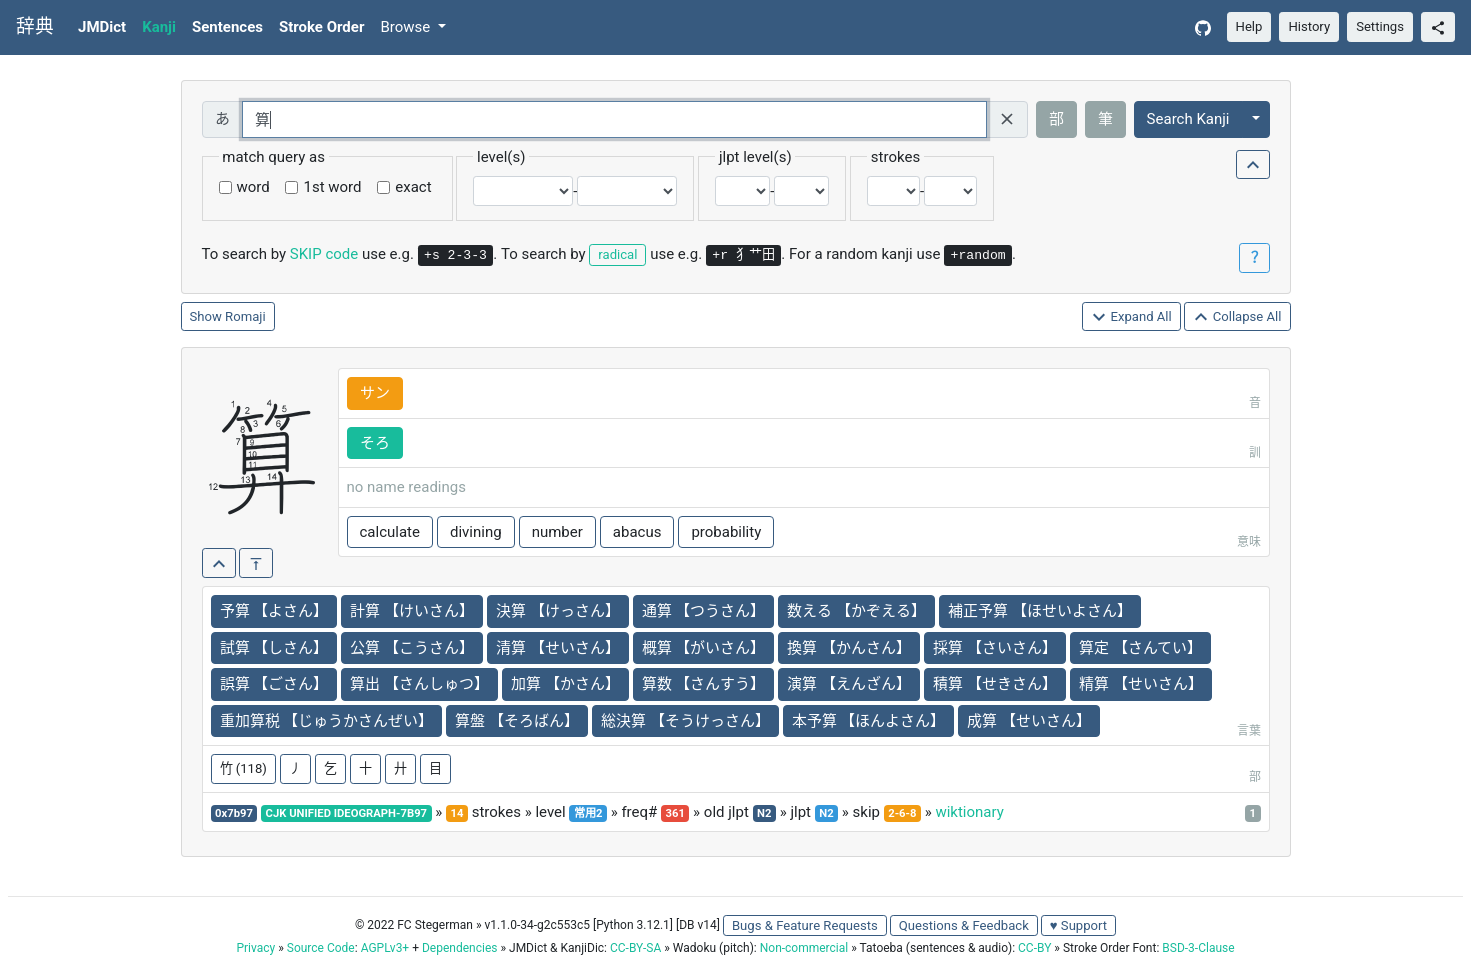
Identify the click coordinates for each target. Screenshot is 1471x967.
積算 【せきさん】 (995, 684)
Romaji (245, 316)
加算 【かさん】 (565, 684)
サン (375, 393)
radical (617, 254)
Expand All (1131, 317)
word (253, 187)
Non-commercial (804, 948)
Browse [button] (407, 27)
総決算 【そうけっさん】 (685, 721)
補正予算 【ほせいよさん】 (1040, 611)
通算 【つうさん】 (704, 611)
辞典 (35, 27)
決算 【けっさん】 (558, 611)
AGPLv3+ (385, 948)
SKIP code (324, 254)
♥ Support (1078, 925)
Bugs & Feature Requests (805, 925)
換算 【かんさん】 (849, 648)
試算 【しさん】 (274, 648)
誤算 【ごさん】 (274, 684)
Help (1249, 26)
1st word (332, 187)
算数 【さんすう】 (704, 684)
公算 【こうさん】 (412, 648)
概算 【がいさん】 (704, 648)
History (1309, 26)
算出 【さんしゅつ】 (419, 684)
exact (413, 187)
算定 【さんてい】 (1140, 648)
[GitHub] (1203, 27)
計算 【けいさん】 (412, 611)
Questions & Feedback (964, 925)
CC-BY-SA (635, 948)
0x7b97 (234, 813)
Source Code (321, 948)
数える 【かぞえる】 (856, 611)
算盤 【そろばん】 (517, 721)
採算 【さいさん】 (995, 648)
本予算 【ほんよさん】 (869, 721)
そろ (375, 443)
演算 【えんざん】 (849, 684)
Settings (1380, 26)
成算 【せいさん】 (1029, 721)
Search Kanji (1188, 119)
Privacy (255, 948)
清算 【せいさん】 (558, 648)
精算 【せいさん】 (1141, 684)
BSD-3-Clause (1198, 948)
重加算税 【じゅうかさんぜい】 (327, 721)
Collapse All (1237, 317)
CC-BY (1034, 948)
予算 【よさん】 (274, 611)
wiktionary (969, 812)
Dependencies (459, 948)
